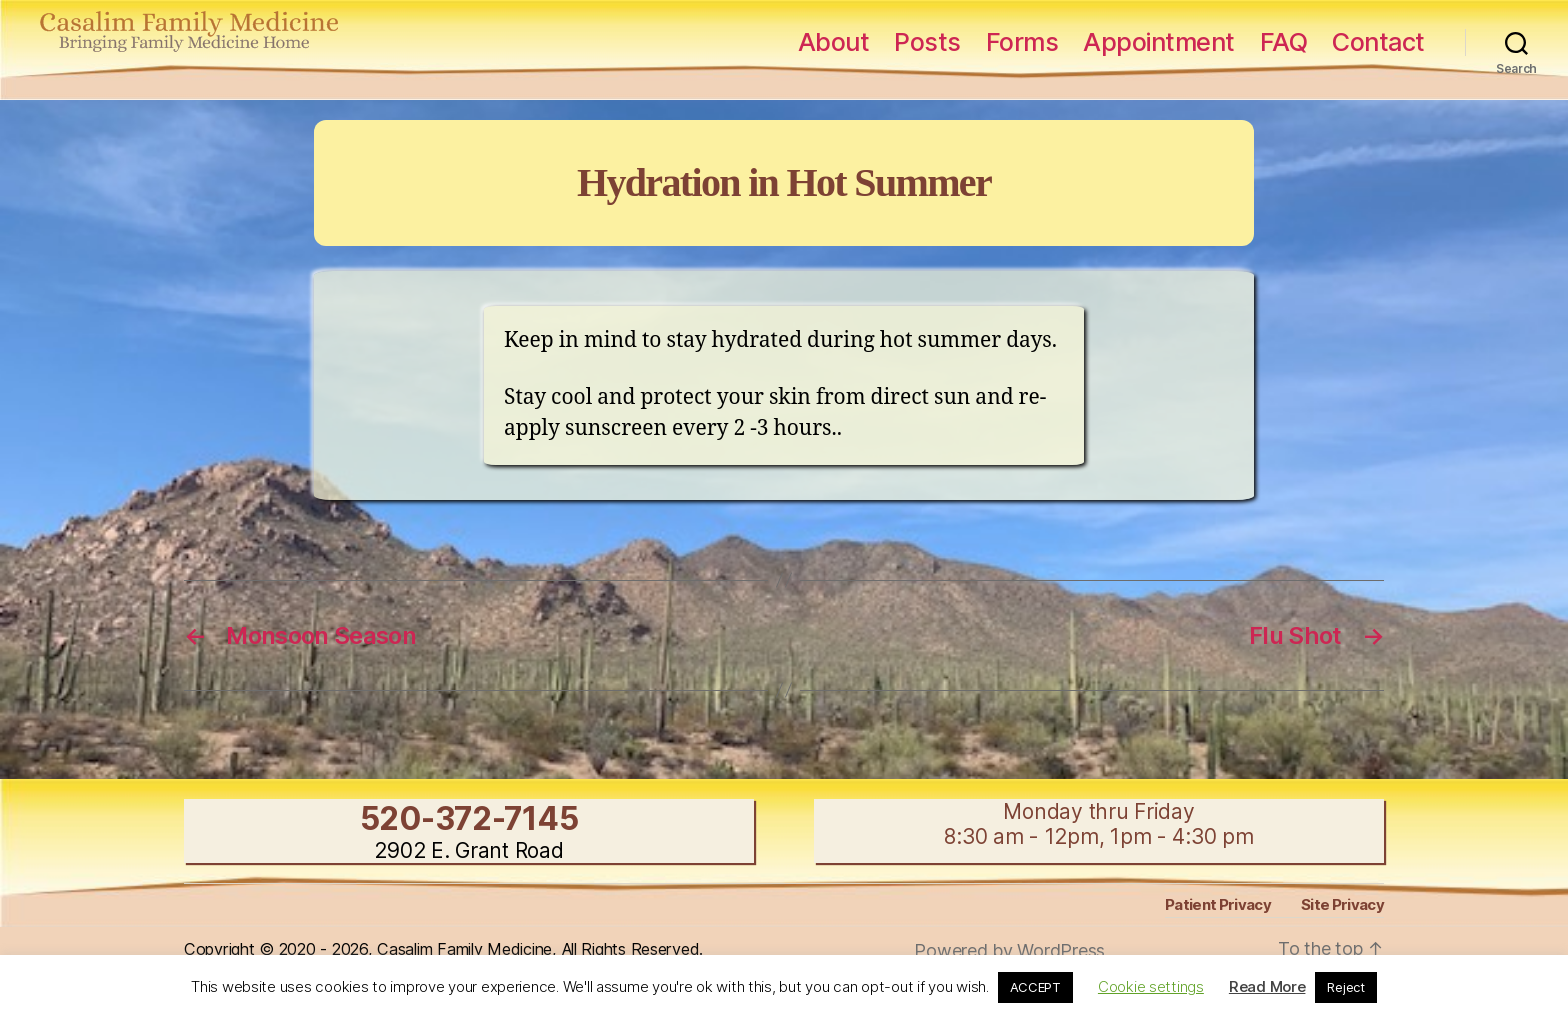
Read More (1267, 986)
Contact (1378, 42)
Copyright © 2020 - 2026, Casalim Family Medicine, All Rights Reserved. (443, 949)
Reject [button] (1345, 987)
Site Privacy (1342, 904)
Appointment (1159, 42)
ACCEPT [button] (1035, 987)
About (834, 42)
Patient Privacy (1218, 904)
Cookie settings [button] (1151, 986)
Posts (927, 42)
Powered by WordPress (1009, 950)
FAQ (1284, 42)
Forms (1022, 42)
